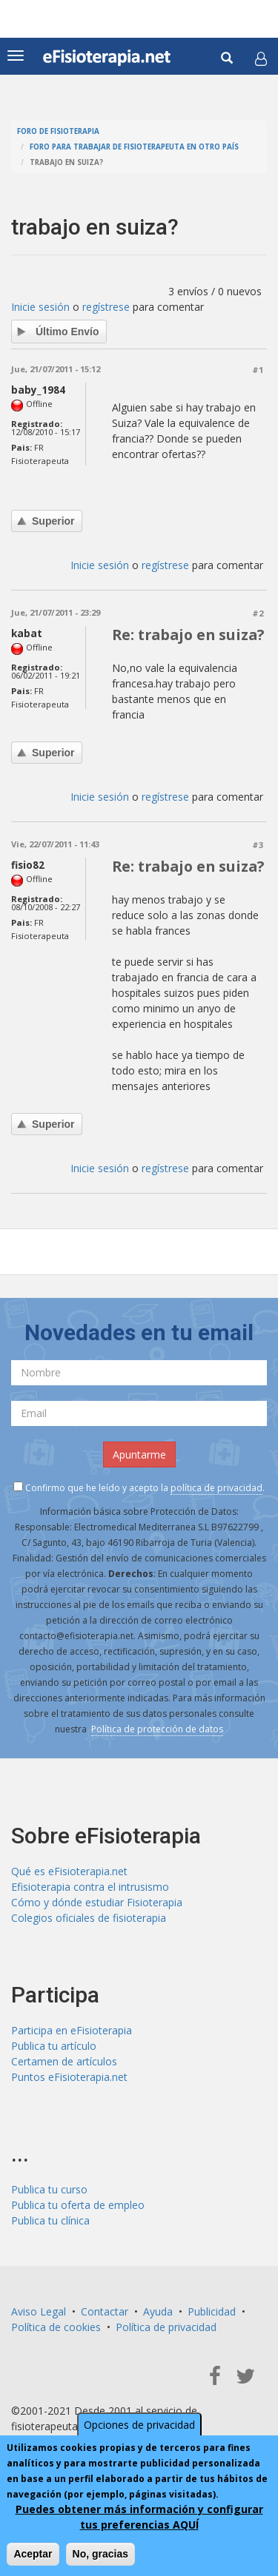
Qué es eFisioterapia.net (69, 1871)
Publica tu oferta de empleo (78, 2205)
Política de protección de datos (157, 1729)
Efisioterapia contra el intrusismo (90, 1887)
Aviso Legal (38, 2311)
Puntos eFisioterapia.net (69, 2077)
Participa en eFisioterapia (71, 2030)
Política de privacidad (166, 2327)
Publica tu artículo (53, 2046)
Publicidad (212, 2311)
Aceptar (32, 2554)
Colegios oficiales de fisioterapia (88, 1918)
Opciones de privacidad (139, 2425)
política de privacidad (216, 1488)
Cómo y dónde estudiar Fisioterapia (96, 1902)
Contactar (104, 2311)
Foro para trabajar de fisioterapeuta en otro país (134, 147)
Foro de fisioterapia (58, 131)
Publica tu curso (49, 2189)
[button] (261, 58)
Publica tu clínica (50, 2220)
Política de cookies (56, 2327)
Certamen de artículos (64, 2061)
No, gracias (100, 2554)
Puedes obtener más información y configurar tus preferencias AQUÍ (139, 2517)
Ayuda (158, 2311)
